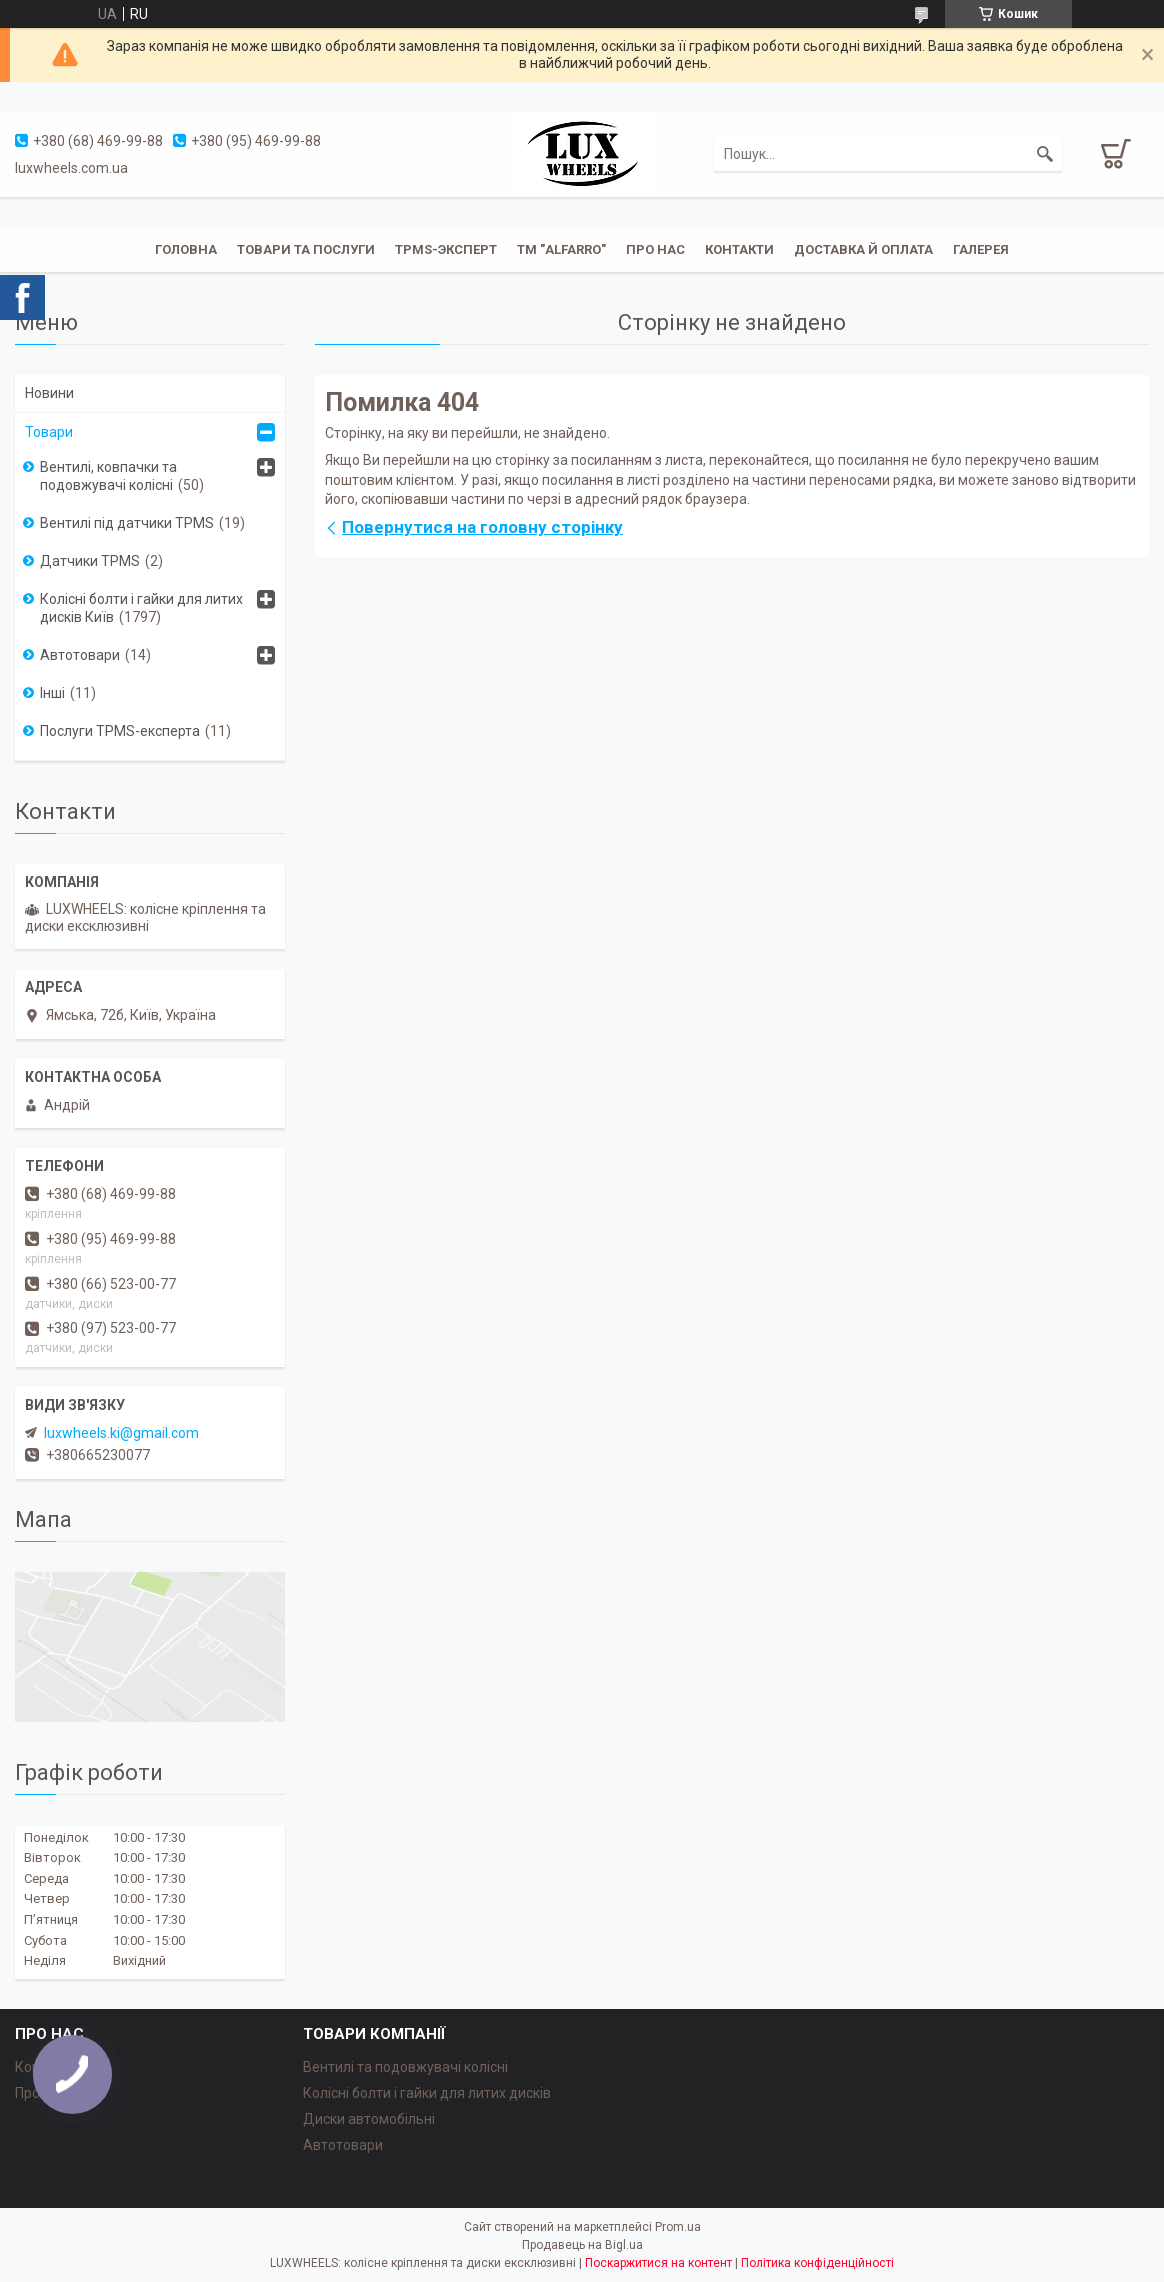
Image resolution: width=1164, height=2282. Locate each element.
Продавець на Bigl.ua (582, 2245)
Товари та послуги (306, 249)
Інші (52, 693)
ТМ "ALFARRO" (561, 249)
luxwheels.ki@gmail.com (121, 1433)
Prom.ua (678, 2227)
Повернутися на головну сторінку (482, 527)
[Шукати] (1045, 154)
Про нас (655, 249)
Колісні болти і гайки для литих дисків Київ (141, 608)
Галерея (981, 249)
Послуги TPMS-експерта (120, 731)
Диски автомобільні (369, 2119)
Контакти (739, 249)
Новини (49, 393)
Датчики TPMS (90, 561)
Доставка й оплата (863, 249)
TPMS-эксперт (446, 249)
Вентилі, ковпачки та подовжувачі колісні (108, 476)
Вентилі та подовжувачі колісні (405, 2067)
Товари (49, 432)
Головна (186, 249)
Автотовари (80, 655)
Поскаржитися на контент (658, 2263)
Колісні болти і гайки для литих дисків (427, 2093)
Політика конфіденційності (817, 2263)
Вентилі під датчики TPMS (127, 523)
